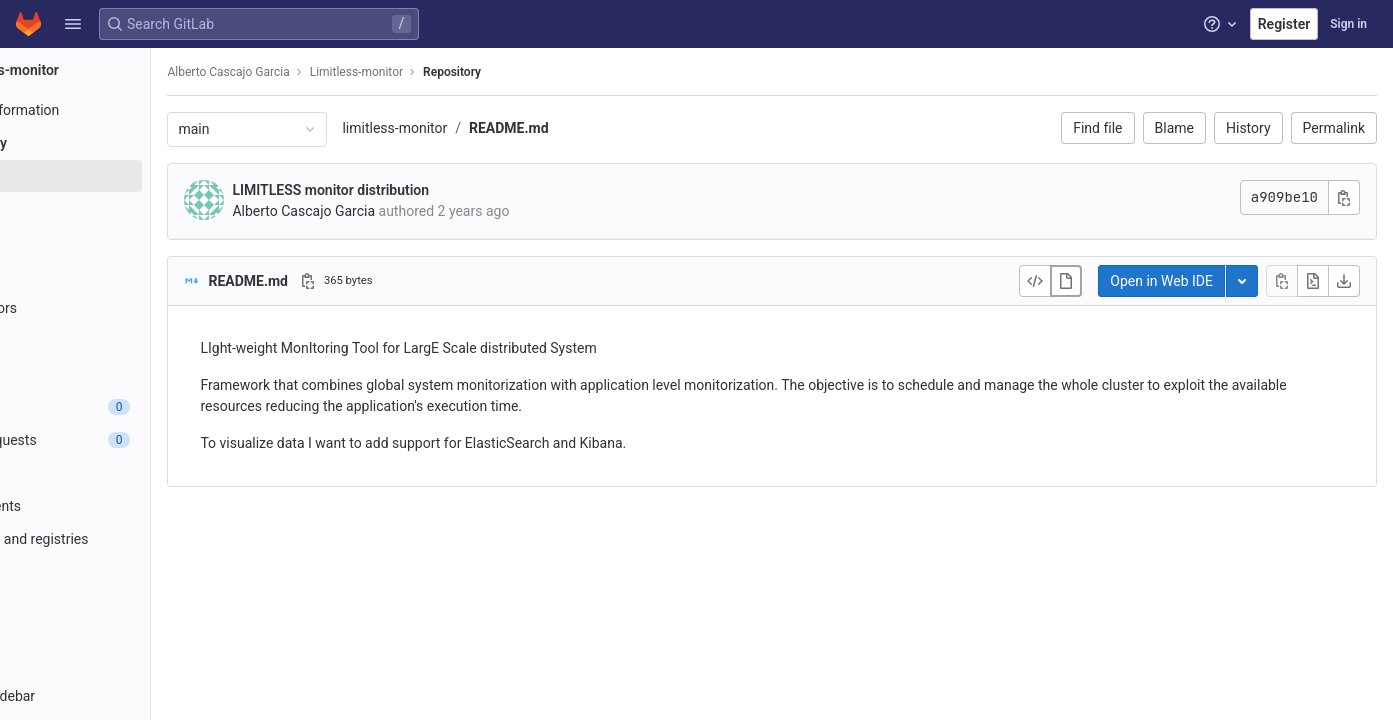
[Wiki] (127, 638)
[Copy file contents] (1282, 281)
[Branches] (127, 242)
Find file (1097, 128)
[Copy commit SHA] (1344, 197)
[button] (73, 24)
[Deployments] (127, 506)
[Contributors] (127, 308)
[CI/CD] (127, 473)
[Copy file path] (413, 281)
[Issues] (127, 407)
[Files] (127, 176)
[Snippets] (127, 671)
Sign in (1348, 24)
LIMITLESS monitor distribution (435, 190)
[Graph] (127, 341)
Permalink (1334, 128)
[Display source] (1035, 281)
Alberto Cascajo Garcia (333, 72)
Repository (557, 72)
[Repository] (127, 143)
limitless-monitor (499, 128)
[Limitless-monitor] (128, 70)
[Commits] (127, 209)
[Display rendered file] (1066, 281)
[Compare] (127, 374)
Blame (1174, 128)
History (1248, 128)
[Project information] (127, 110)
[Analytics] (127, 605)
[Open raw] (1313, 281)
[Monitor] (127, 572)
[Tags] (127, 275)
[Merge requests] (127, 440)
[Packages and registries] (127, 539)
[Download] (1344, 281)
